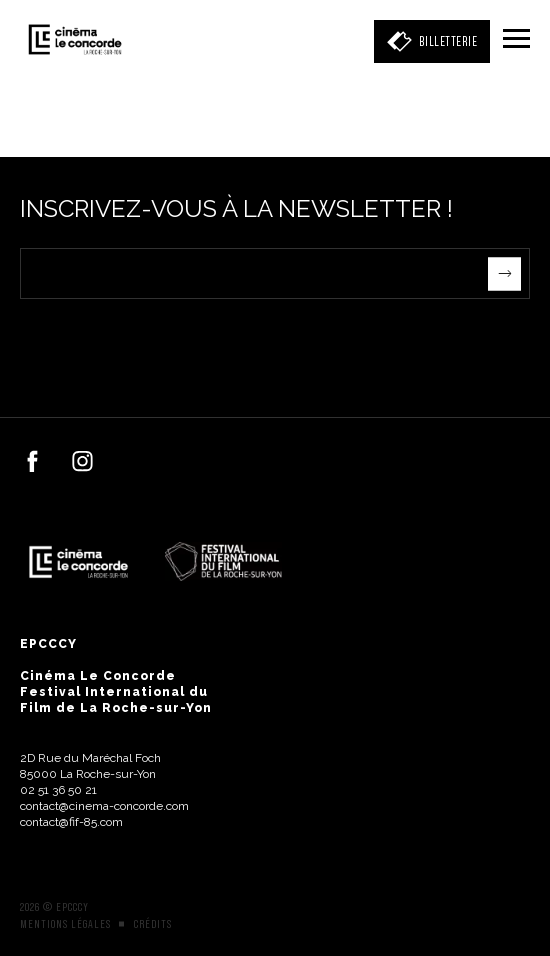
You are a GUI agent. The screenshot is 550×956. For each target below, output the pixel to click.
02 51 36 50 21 (58, 790)
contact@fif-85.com (71, 822)
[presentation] (172, 338)
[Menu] (516, 40)
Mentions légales (65, 924)
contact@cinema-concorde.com (104, 806)
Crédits (153, 924)
